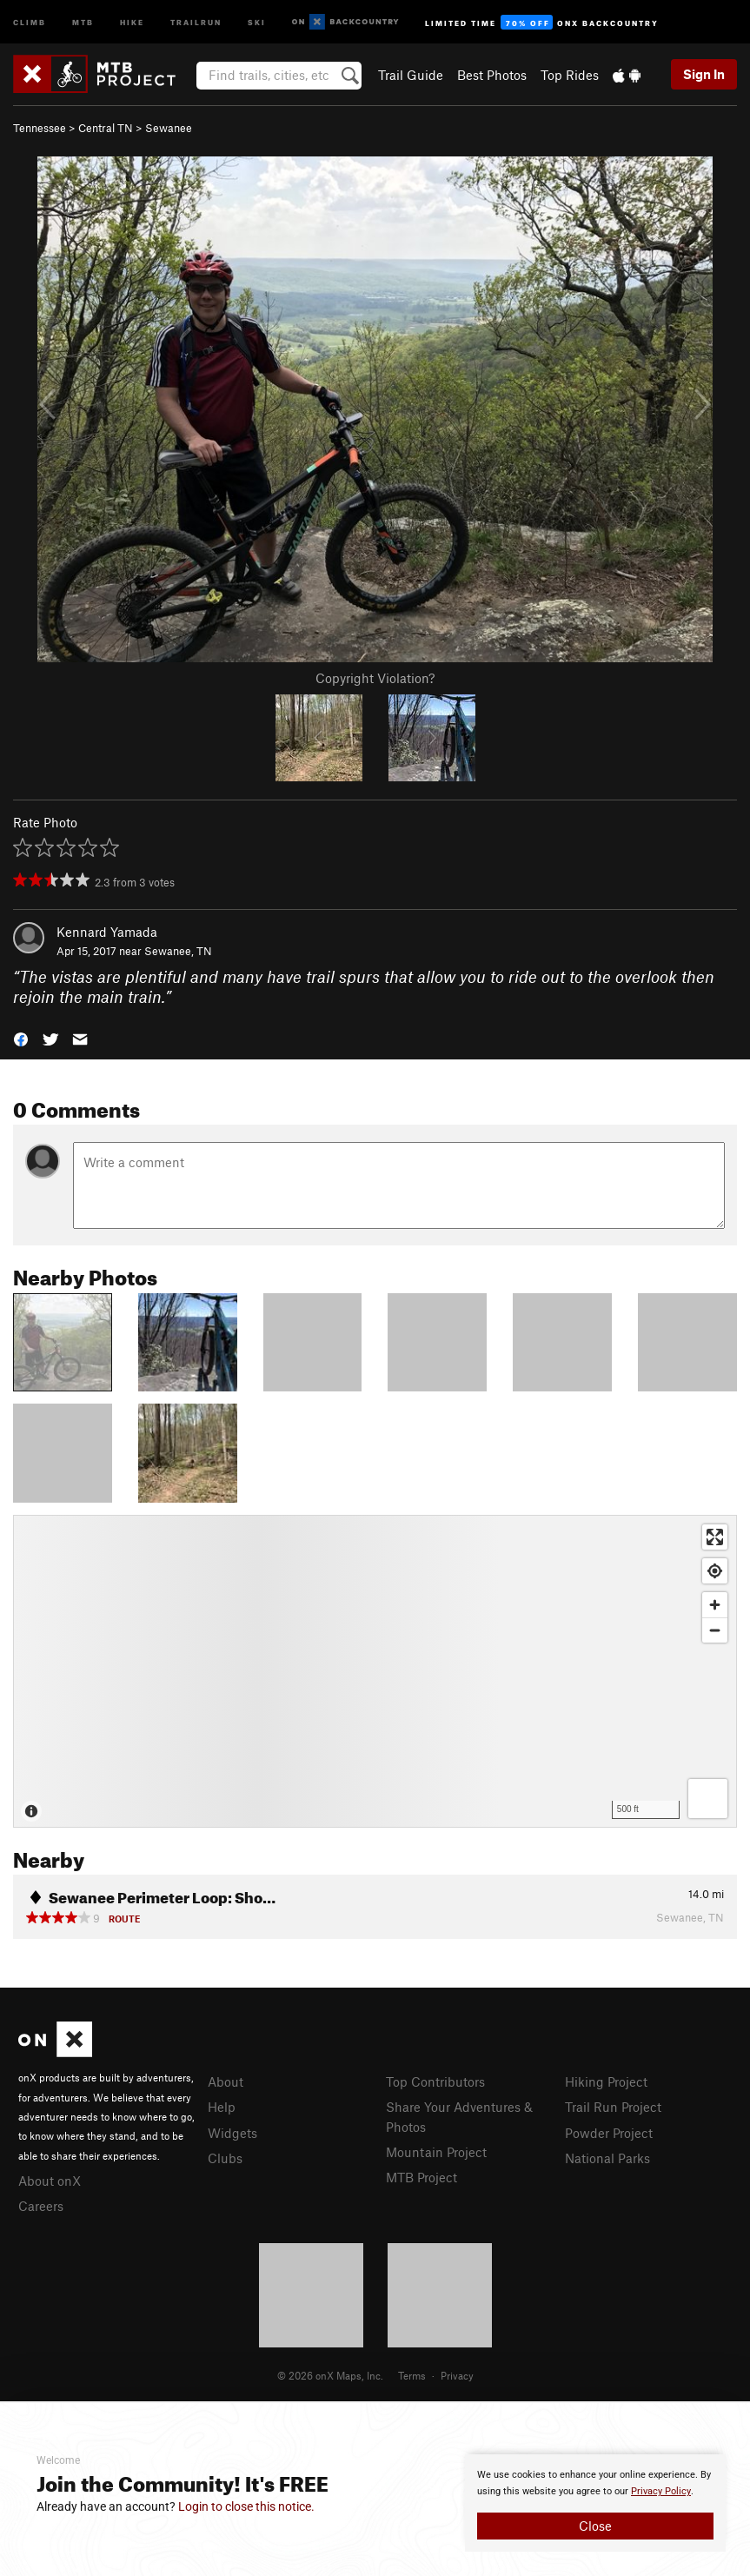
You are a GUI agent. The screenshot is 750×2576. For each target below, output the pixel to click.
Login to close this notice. (246, 2506)
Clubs (225, 2158)
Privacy (457, 2375)
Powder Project (609, 2133)
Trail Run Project (613, 2107)
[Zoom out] (714, 1630)
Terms (412, 2375)
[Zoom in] (714, 1604)
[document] (595, 2502)
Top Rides (570, 75)
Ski (257, 21)
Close (595, 2525)
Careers (40, 2206)
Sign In (704, 74)
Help (222, 2107)
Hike (132, 21)
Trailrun (196, 21)
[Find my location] (714, 1570)
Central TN (105, 128)
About (225, 2081)
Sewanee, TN (178, 951)
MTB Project (421, 2177)
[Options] (707, 1798)
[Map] (375, 1671)
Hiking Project (606, 2081)
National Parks (607, 2158)
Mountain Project (436, 2152)
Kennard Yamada (106, 931)
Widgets (232, 2133)
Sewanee (168, 128)
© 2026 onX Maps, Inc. (330, 2375)
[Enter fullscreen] (714, 1537)
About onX (49, 2180)
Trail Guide (410, 75)
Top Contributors (435, 2081)
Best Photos (492, 75)
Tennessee (39, 128)
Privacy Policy (661, 2491)
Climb (29, 21)
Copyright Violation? (375, 678)
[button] (21, 1037)
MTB (83, 21)
